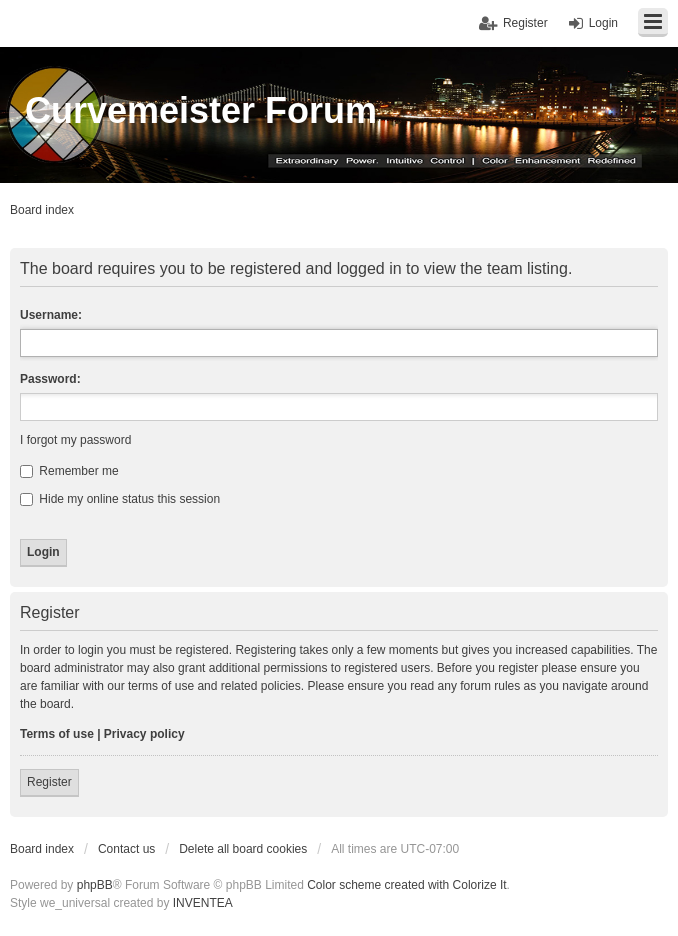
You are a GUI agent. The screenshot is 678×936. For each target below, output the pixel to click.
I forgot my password (75, 440)
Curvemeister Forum (201, 110)
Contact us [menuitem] (126, 849)
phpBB (95, 885)
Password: (50, 379)
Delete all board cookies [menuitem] (243, 849)
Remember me (69, 471)
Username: (51, 315)
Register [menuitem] (525, 23)
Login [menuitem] (603, 23)
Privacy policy (144, 734)
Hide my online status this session (120, 499)
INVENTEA (203, 903)
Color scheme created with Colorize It (406, 885)
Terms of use (57, 734)
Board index (42, 849)
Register (49, 782)
